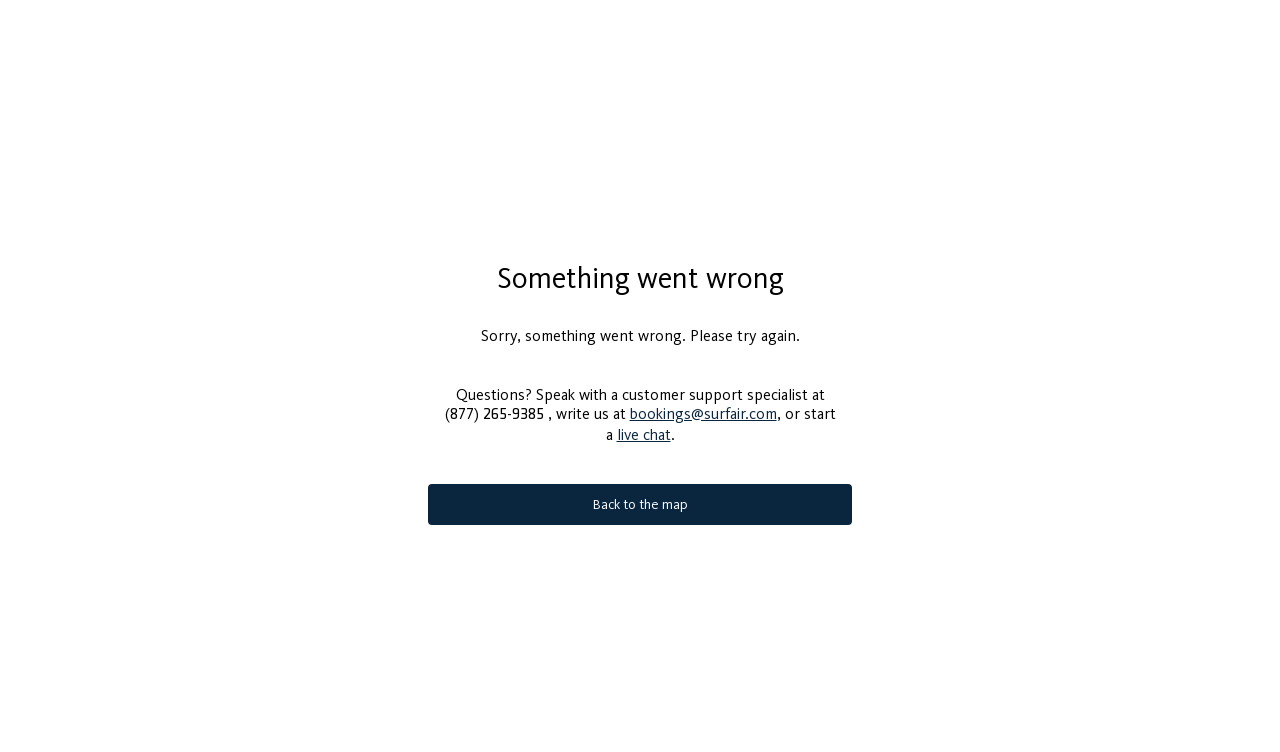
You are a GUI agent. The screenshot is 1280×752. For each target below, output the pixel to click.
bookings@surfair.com (703, 405)
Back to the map (640, 496)
